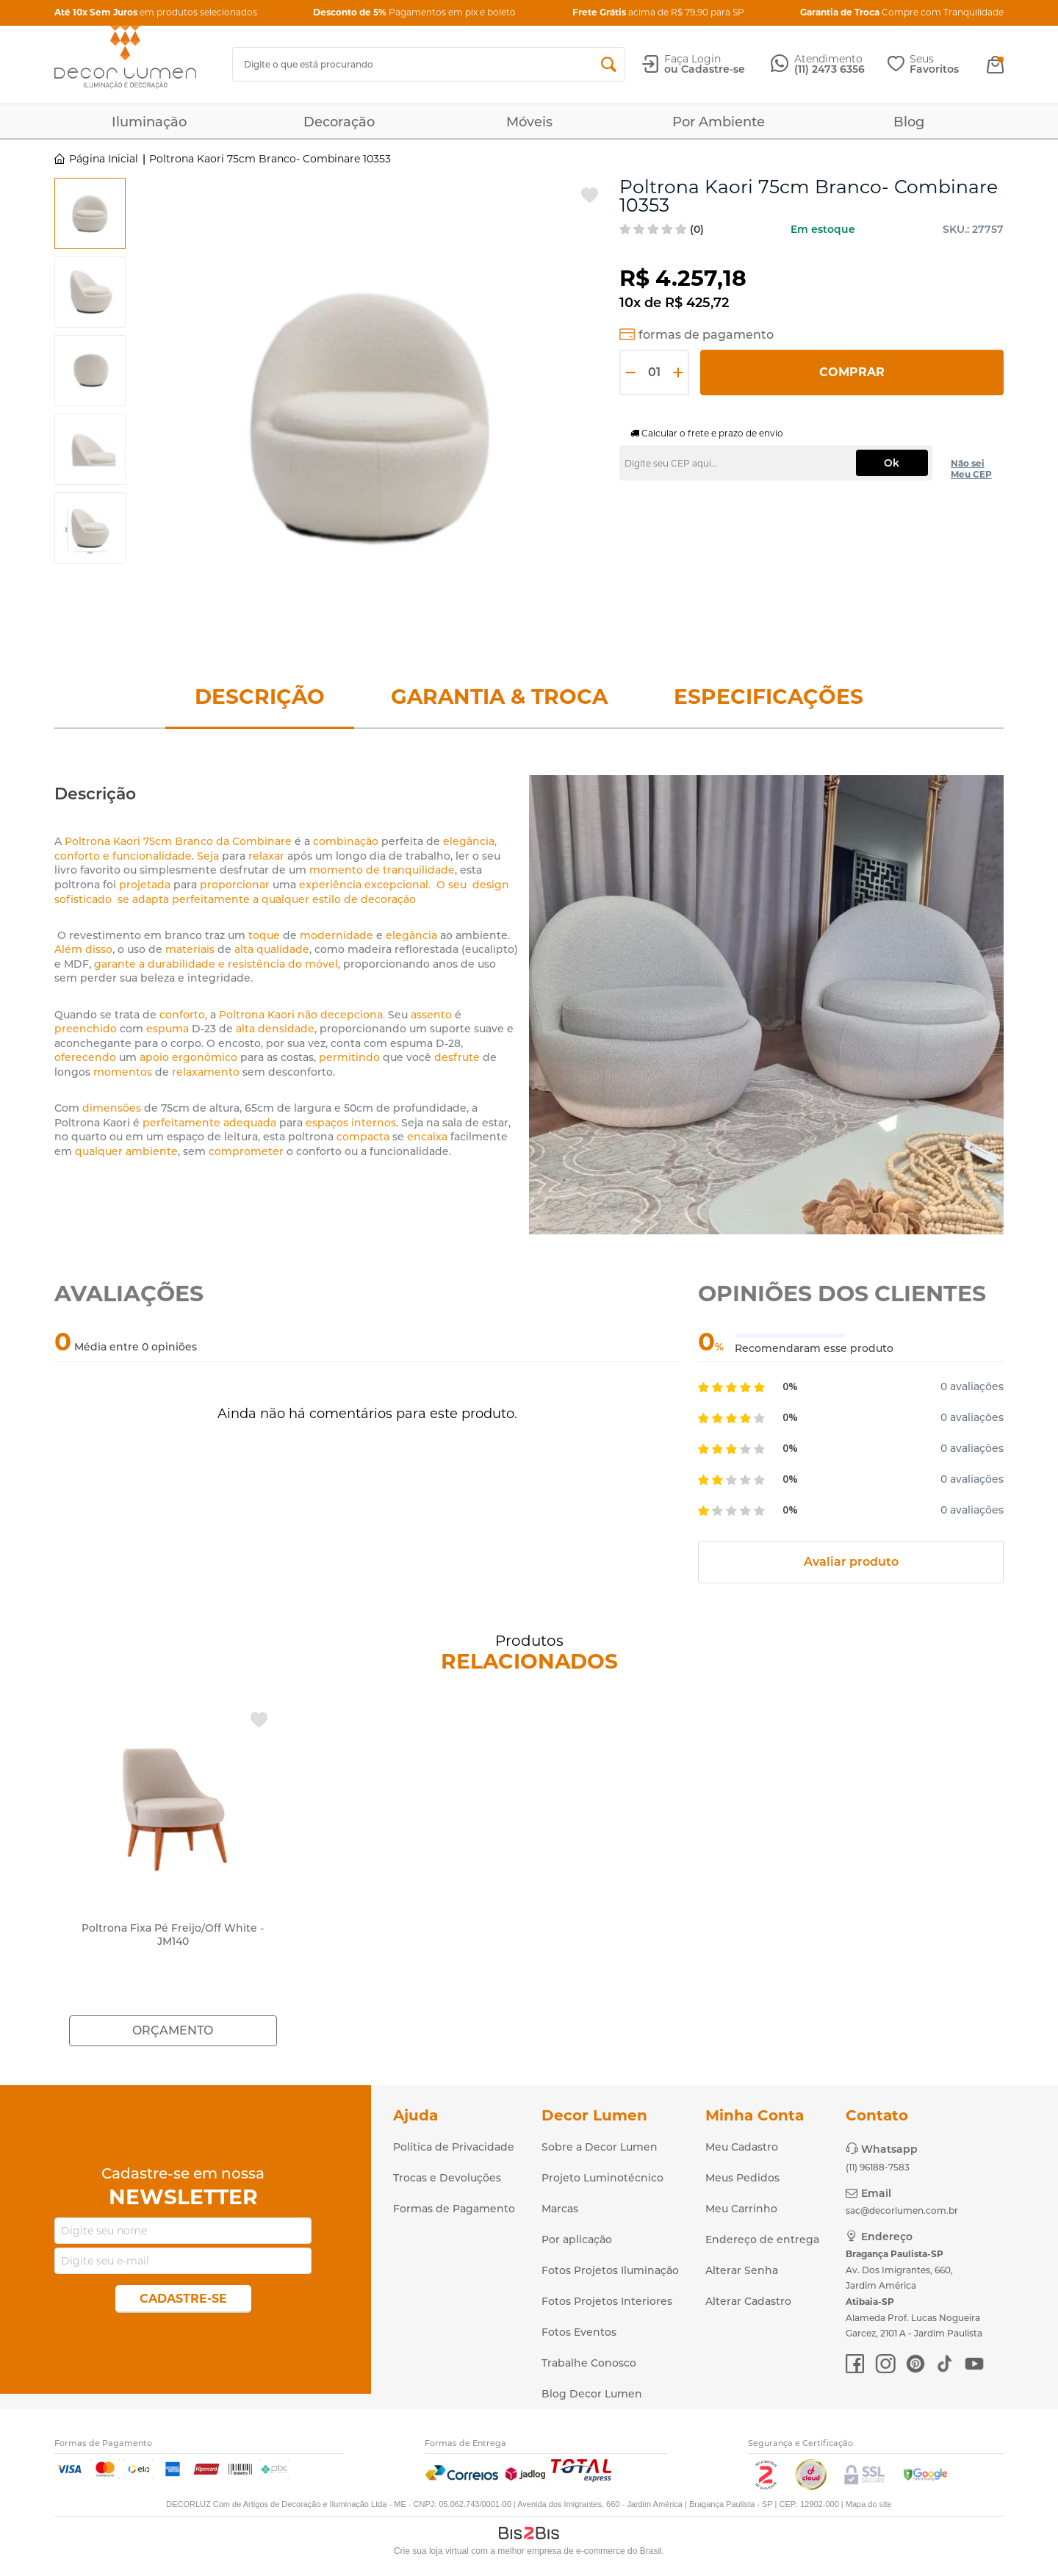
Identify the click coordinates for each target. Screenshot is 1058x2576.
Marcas (559, 2208)
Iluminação (149, 122)
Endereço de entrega (762, 2239)
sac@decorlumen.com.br (902, 2210)
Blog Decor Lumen (591, 2393)
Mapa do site (869, 2504)
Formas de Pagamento (454, 2208)
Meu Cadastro (741, 2147)
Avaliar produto (851, 1562)
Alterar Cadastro (748, 2301)
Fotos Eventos (578, 2332)
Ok (891, 462)
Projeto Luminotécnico (602, 2177)
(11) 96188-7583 (878, 2167)
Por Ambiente (718, 122)
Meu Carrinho (741, 2208)
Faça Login (692, 58)
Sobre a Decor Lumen (599, 2147)
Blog (908, 122)
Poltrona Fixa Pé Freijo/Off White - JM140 (173, 1934)
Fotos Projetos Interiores (606, 2301)
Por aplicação (576, 2239)
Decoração (339, 122)
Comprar (852, 372)
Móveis (529, 122)
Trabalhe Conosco (588, 2363)
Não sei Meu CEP (971, 468)
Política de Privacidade (453, 2147)
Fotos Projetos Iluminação (610, 2270)
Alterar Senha (741, 2270)
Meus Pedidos (742, 2177)
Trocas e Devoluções (447, 2177)
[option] (90, 213)
